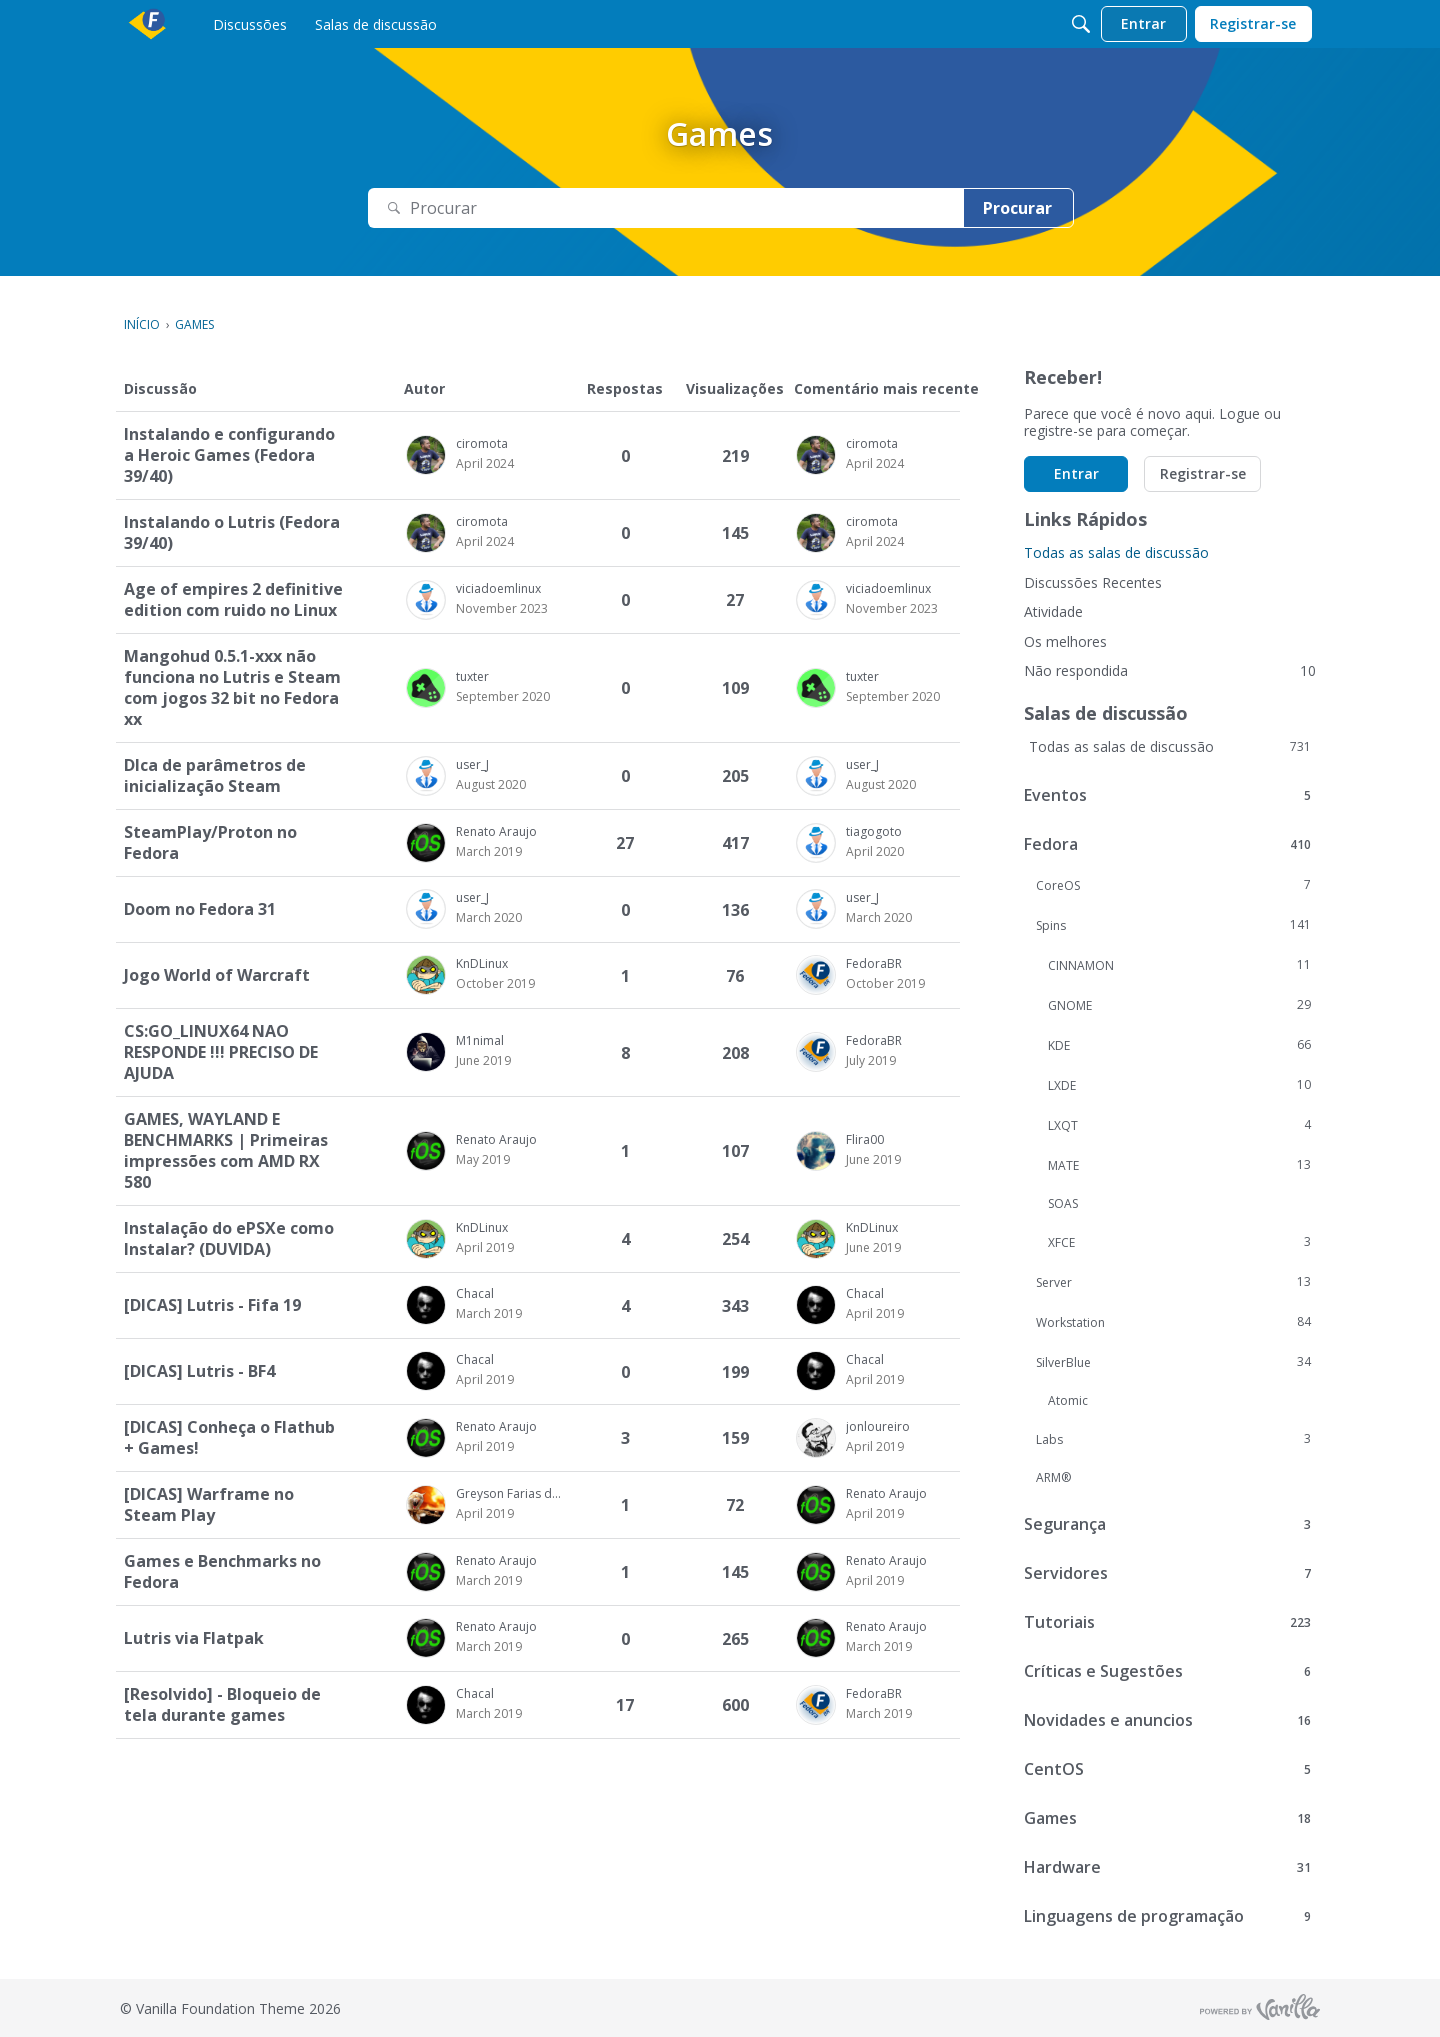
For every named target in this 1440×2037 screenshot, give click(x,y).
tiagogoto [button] (874, 831)
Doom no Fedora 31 (200, 909)
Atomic (1068, 1400)
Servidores (1167, 1573)
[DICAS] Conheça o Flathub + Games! (229, 1438)
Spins (1173, 925)
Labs (1173, 1439)
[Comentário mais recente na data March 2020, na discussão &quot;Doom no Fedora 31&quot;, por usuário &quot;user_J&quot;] (879, 918)
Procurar (1017, 208)
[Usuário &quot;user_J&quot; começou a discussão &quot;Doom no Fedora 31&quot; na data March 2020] (489, 918)
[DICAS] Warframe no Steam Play (209, 1505)
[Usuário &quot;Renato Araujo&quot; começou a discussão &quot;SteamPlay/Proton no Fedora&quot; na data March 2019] (489, 852)
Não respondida (1170, 670)
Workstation (1173, 1322)
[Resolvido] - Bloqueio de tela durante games (222, 1705)
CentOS (1167, 1769)
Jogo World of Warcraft (217, 975)
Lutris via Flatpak (194, 1638)
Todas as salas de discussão (1116, 552)
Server (1173, 1282)
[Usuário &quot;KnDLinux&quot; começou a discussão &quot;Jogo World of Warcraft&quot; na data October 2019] (495, 984)
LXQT (1179, 1125)
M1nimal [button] (480, 1040)
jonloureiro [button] (878, 1426)
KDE (1179, 1045)
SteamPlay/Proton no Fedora (210, 843)
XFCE (1179, 1242)
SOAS (1063, 1203)
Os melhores (1065, 641)
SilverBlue (1173, 1362)
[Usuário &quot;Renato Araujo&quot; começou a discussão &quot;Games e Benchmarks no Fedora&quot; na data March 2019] (489, 1581)
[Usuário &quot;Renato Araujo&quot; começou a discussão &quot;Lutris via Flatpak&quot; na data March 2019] (489, 1647)
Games (1167, 1818)
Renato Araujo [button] (496, 831)
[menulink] (250, 24)
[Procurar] (1081, 24)
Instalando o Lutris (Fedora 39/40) (232, 533)
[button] (426, 455)
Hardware (1167, 1867)
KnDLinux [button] (482, 963)
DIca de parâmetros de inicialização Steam (215, 776)
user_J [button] (472, 764)
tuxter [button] (472, 676)
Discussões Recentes (1093, 582)
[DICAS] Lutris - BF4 (199, 1371)
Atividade (1053, 611)
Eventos (1167, 795)
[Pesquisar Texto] (666, 208)
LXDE (1179, 1085)
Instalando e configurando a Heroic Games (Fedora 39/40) (229, 455)
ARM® (1053, 1477)
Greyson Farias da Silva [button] (511, 1493)
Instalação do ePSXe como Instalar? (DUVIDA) (229, 1239)
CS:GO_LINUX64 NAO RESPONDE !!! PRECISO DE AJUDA (221, 1052)
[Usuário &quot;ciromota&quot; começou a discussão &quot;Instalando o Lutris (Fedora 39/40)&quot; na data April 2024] (485, 542)
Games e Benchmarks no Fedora (222, 1572)
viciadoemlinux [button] (498, 588)
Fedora (1167, 844)
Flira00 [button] (865, 1139)
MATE (1179, 1165)
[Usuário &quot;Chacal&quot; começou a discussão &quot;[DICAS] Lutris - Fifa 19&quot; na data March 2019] (489, 1314)
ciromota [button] (482, 443)
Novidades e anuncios (1167, 1720)
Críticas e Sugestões (1167, 1671)
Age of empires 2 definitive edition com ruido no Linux (233, 600)
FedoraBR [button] (874, 963)
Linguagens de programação (1167, 1916)
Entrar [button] (1076, 473)
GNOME (1179, 1005)
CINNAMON (1179, 965)
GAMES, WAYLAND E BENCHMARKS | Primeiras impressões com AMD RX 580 (226, 1151)
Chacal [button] (475, 1293)
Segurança (1167, 1524)
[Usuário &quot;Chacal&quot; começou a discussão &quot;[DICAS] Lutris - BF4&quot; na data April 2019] (485, 1380)
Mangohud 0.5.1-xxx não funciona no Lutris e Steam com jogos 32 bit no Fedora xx (232, 688)
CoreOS (1173, 885)
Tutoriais (1167, 1622)
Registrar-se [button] (1203, 473)
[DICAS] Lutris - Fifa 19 (212, 1305)
